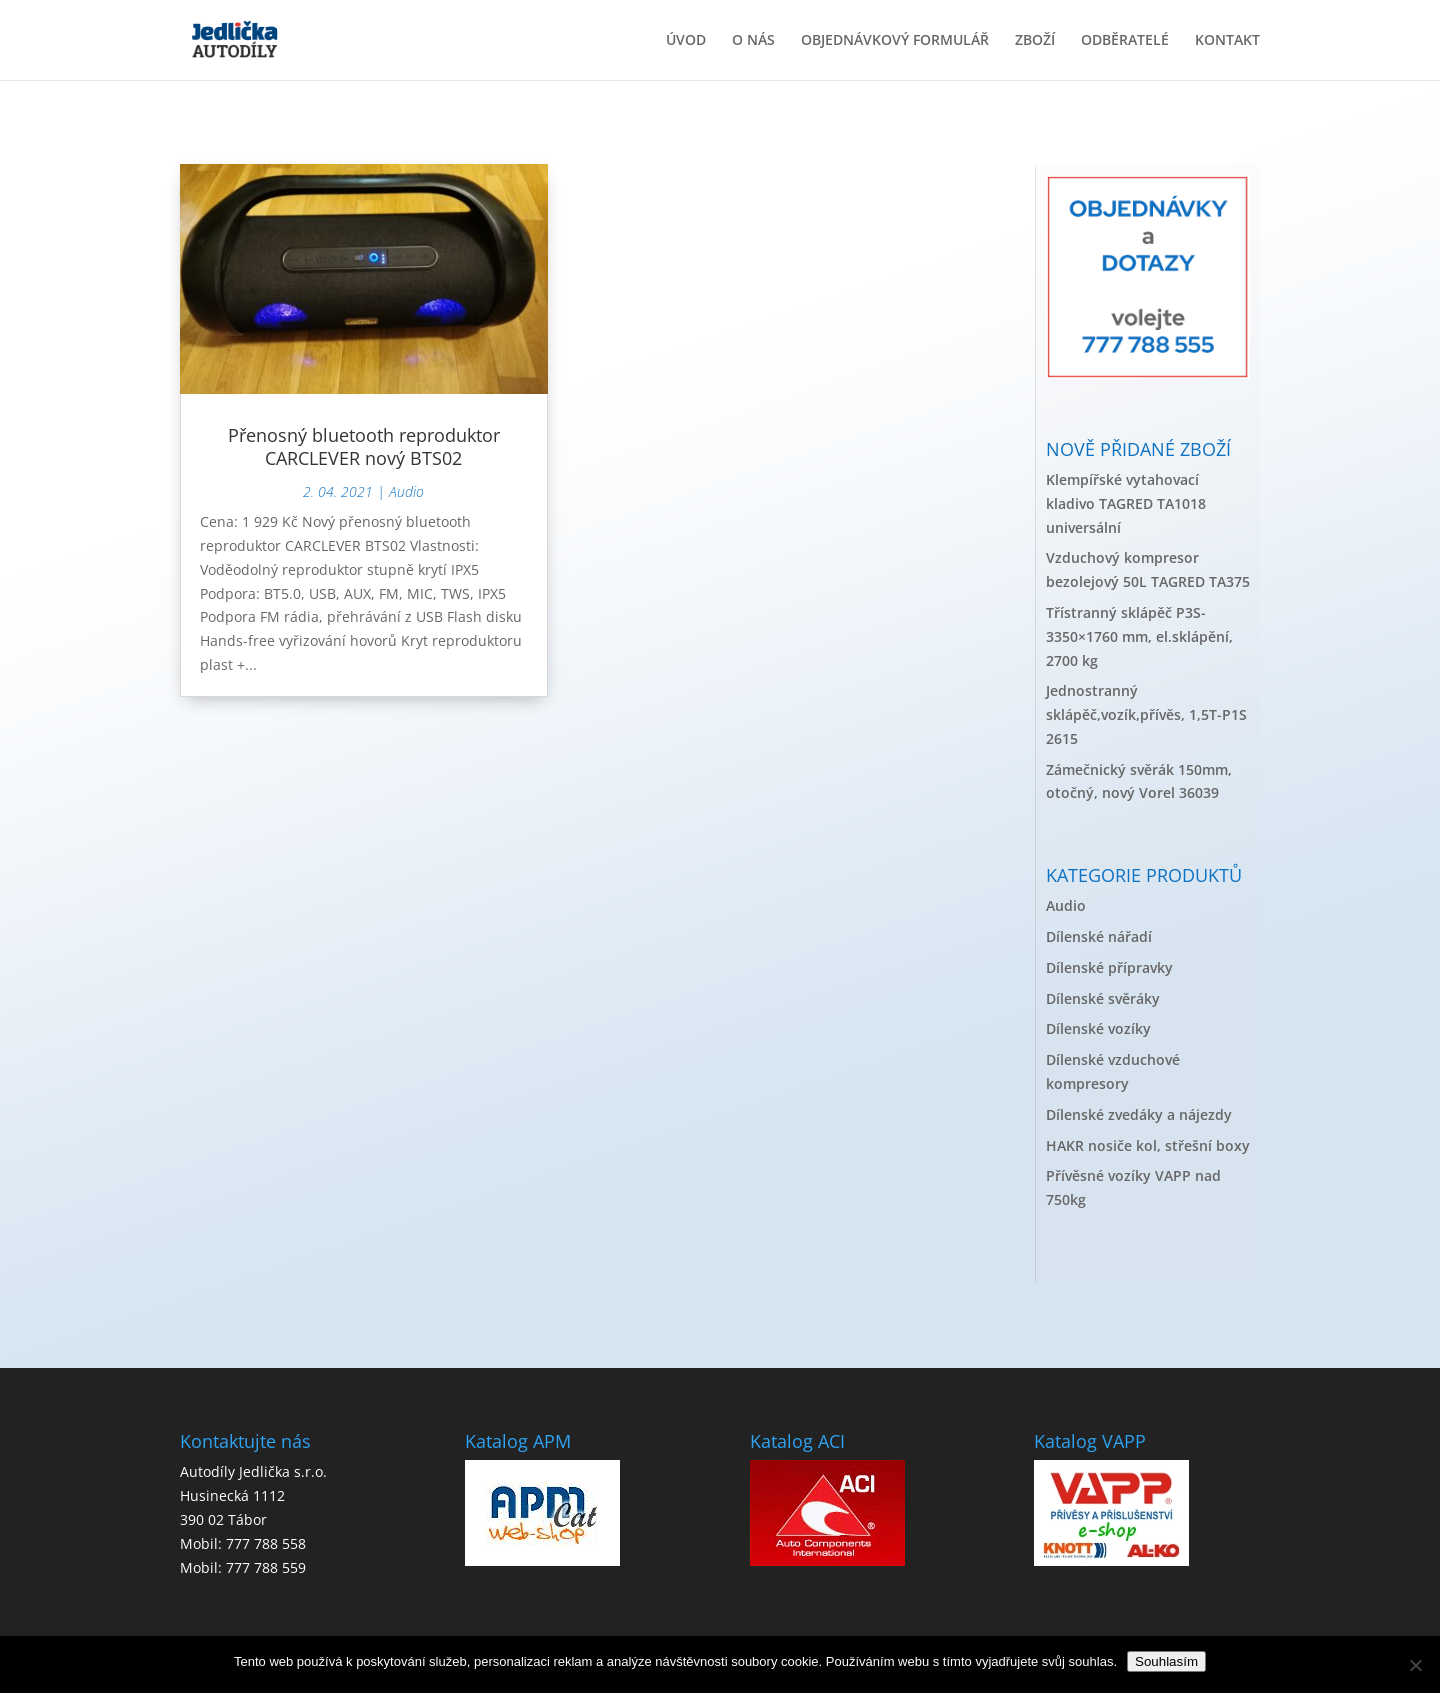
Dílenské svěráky (1103, 998)
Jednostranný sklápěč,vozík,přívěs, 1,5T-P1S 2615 (1146, 714)
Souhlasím (1166, 1661)
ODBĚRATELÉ (1125, 41)
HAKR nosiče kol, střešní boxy (1148, 1145)
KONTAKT (1227, 41)
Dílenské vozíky (1098, 1028)
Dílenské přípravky (1109, 967)
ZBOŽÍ (1035, 41)
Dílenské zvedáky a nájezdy (1139, 1114)
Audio (406, 491)
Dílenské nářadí (1099, 936)
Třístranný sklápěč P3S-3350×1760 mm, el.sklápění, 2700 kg (1139, 636)
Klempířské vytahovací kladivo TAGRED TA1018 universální (1126, 503)
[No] (1415, 1665)
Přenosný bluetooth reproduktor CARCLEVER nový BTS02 (364, 446)
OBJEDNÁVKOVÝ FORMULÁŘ (895, 41)
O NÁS (753, 41)
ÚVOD (686, 41)
